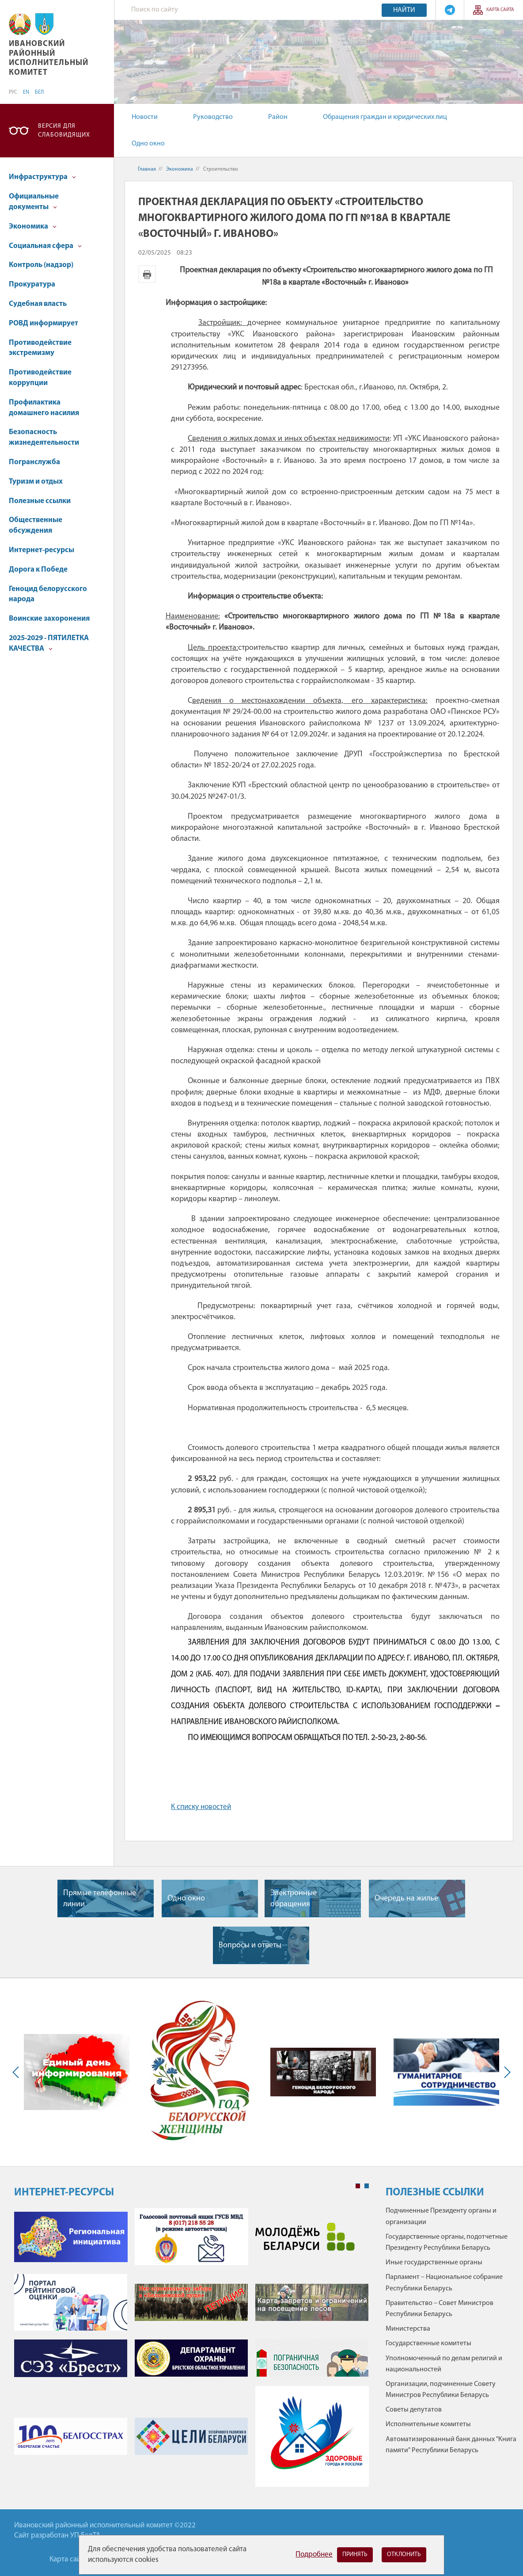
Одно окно (148, 143)
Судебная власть (38, 304)
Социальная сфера (45, 246)
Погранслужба (34, 462)
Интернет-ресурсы (41, 550)
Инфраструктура (42, 177)
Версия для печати (147, 274)
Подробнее (314, 2554)
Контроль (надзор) (41, 265)
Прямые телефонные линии (99, 1898)
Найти (404, 10)
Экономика (33, 226)
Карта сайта (500, 10)
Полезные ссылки (40, 501)
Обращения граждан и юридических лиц (385, 117)
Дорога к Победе (38, 569)
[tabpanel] (191, 2352)
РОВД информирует (43, 323)
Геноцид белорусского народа (48, 594)
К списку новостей (201, 1807)
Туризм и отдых (36, 481)
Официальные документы (34, 202)
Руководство (213, 117)
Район (278, 117)
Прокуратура (32, 284)
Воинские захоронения (49, 618)
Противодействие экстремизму (40, 348)
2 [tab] (366, 2186)
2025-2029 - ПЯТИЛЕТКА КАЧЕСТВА (49, 643)
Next (505, 2072)
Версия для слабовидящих (64, 130)
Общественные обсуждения (35, 525)
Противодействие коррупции (40, 378)
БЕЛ (39, 92)
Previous (17, 2072)
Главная (147, 169)
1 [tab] (358, 2186)
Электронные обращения (293, 1898)
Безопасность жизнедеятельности (44, 437)
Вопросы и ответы (250, 1945)
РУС (13, 92)
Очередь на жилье (406, 1898)
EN (26, 92)
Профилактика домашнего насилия (44, 408)
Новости (145, 117)
